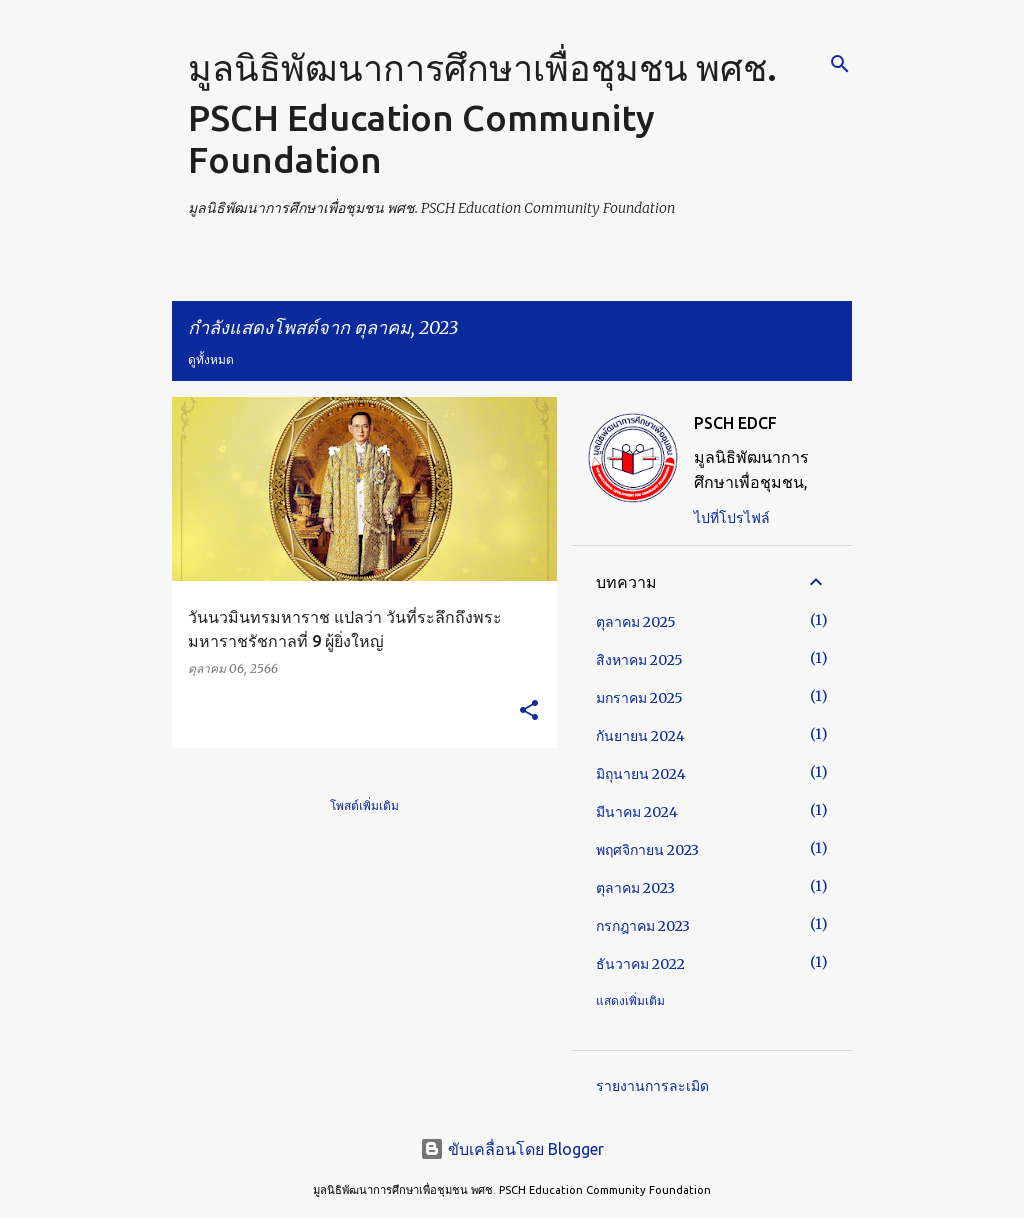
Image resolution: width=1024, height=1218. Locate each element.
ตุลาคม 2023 (635, 888)
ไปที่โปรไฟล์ (732, 518)
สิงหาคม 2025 (639, 660)
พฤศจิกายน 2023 (647, 850)
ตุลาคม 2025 (636, 622)
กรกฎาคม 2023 (643, 926)
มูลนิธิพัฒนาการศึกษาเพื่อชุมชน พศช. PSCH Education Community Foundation (482, 113)
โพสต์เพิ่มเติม (364, 805)
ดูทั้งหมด (211, 359)
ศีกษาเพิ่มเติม (817, 1162)
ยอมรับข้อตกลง (681, 1162)
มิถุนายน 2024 (641, 774)
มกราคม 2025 (639, 698)
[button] (529, 711)
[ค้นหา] (840, 64)
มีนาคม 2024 (637, 812)
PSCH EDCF (735, 423)
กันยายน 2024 (640, 736)
